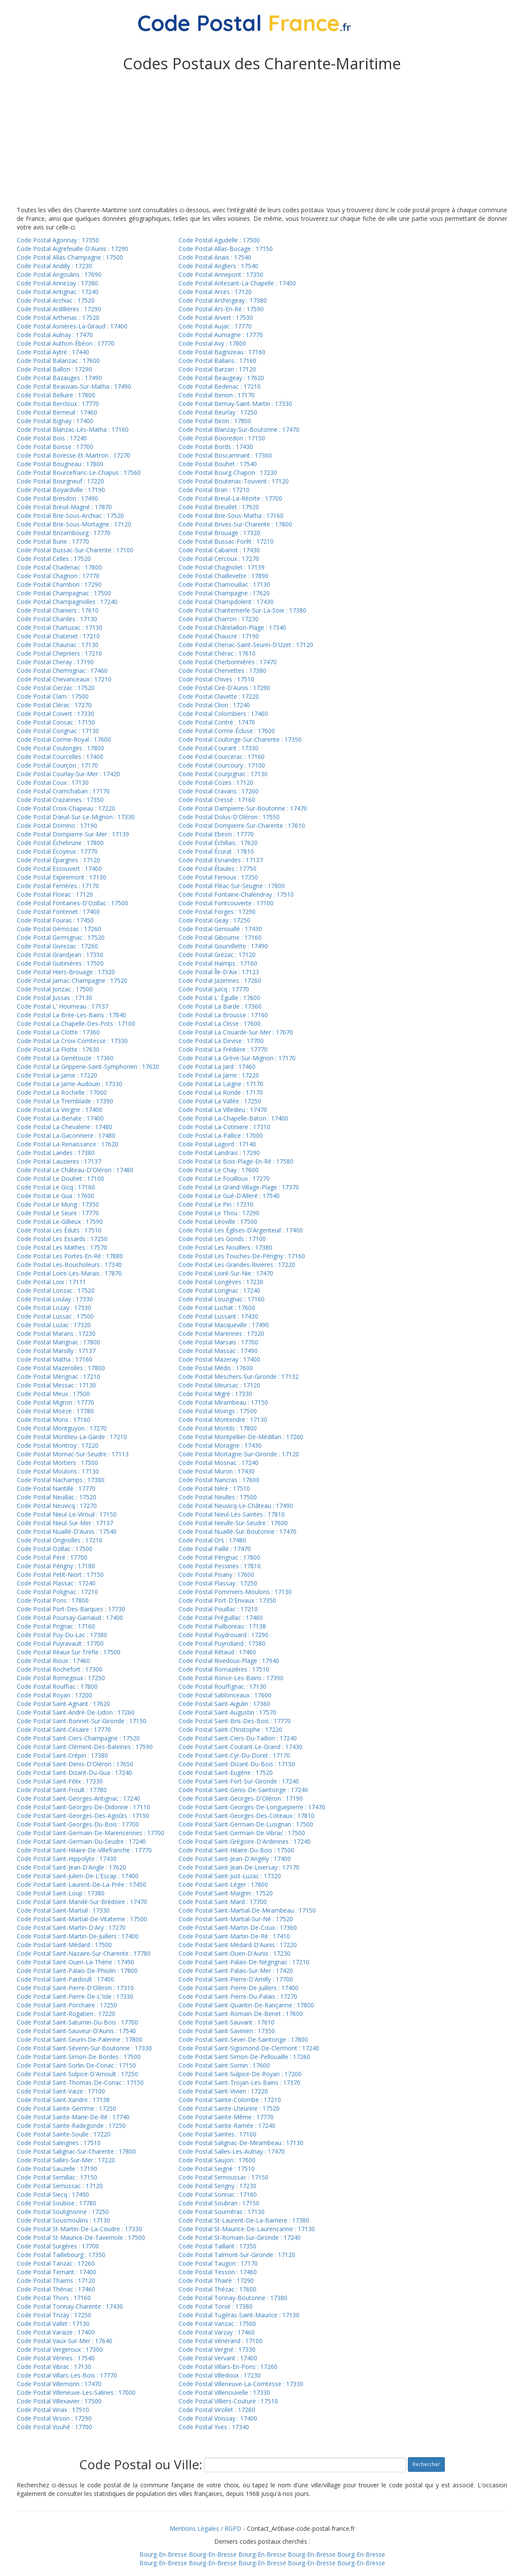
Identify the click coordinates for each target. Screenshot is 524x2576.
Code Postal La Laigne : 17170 (221, 1084)
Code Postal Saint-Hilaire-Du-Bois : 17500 (236, 1850)
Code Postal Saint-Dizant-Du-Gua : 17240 (74, 1772)
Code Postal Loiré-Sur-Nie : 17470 (226, 1273)
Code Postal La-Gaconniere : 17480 (66, 1135)
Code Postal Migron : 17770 (55, 1402)
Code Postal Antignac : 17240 (58, 292)
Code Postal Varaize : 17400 (56, 2332)
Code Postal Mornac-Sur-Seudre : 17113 (73, 1454)
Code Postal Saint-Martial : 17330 (63, 1910)
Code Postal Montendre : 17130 (223, 1419)
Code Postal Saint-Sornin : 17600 (224, 2065)
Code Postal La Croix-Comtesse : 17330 (72, 1041)
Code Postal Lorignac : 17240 (219, 1290)
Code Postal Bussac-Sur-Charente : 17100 (75, 550)
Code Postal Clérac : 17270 (54, 705)
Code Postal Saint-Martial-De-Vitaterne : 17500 (82, 1919)
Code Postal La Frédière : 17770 (223, 1049)
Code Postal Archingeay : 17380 (223, 300)
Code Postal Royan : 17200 (54, 1695)
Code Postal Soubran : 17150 (219, 2203)
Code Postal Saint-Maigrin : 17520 (226, 1893)
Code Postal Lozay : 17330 (54, 1307)
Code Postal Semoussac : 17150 (223, 2177)
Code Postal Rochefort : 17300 (59, 1669)
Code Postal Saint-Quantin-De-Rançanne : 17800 (246, 2005)
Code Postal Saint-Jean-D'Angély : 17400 (235, 1859)
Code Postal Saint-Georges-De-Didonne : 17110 (83, 1807)
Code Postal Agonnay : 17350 (58, 240)
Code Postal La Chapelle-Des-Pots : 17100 (76, 1023)
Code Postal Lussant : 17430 (218, 1316)
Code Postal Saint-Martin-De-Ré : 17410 (234, 1936)
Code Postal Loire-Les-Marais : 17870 (69, 1273)
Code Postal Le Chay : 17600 (219, 1170)
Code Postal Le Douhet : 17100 (60, 1178)
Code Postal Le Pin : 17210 (216, 1204)
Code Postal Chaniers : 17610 (58, 610)
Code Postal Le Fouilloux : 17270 (224, 1178)
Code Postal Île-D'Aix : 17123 (219, 972)
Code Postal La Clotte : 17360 (58, 1032)
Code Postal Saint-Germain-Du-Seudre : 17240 (81, 1841)
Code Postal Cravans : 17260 (219, 791)
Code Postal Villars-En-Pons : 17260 (228, 2366)
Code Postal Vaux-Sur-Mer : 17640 (64, 2341)
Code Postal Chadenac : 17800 (59, 567)
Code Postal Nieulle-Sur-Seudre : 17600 (233, 1523)
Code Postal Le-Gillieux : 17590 (60, 1221)
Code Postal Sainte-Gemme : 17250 (66, 2108)
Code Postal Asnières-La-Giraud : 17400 (72, 326)
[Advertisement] (262, 141)
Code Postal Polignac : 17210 (57, 1592)
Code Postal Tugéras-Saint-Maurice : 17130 (239, 2315)
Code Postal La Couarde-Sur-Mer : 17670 (236, 1032)
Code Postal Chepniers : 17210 (59, 653)
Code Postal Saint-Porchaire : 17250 (67, 2005)
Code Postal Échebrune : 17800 (60, 843)
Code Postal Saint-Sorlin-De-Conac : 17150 (76, 2065)
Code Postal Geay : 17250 (214, 920)
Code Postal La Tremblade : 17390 (65, 1101)
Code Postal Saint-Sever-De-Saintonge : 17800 (243, 2039)
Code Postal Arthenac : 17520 (58, 317)
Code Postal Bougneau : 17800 (60, 464)
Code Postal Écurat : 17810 (216, 851)
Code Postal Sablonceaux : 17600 (225, 1695)
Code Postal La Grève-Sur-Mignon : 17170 (237, 1058)
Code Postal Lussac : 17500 (55, 1316)
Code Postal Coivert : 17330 (55, 713)
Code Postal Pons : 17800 (53, 1600)
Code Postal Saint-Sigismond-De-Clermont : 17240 (249, 2048)
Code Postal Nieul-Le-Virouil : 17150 (67, 1514)
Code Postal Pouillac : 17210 (218, 1609)
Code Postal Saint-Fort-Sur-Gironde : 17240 (239, 1781)
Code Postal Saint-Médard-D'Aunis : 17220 (238, 1945)
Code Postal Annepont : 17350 (221, 274)
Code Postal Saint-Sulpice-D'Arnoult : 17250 (77, 2074)
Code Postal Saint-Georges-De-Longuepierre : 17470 (252, 1807)
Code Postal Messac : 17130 (56, 1385)
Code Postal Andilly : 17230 (54, 266)
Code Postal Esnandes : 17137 (221, 860)
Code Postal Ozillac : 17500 (54, 1549)
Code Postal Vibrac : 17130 (54, 2366)
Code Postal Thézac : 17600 (217, 2289)
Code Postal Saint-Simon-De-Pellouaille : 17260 (244, 2057)
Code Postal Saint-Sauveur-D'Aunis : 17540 (76, 2031)
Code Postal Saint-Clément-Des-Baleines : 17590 (85, 1747)
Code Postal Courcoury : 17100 (222, 765)
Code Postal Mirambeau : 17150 (223, 1402)
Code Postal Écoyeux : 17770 (57, 851)
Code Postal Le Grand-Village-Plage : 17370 (239, 1187)
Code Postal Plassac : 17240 (56, 1583)
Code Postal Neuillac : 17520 (56, 1497)
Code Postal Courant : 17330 (219, 748)
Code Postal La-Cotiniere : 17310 (224, 1127)
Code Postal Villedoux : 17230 (220, 2375)
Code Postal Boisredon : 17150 (222, 438)
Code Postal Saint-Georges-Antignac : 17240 (78, 1798)
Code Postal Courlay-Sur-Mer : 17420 (68, 774)
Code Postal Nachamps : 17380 (61, 1480)
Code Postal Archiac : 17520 (56, 300)
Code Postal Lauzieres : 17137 (59, 1161)
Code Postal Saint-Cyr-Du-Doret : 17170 (234, 1755)
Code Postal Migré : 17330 (215, 1394)
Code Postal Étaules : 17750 (217, 868)
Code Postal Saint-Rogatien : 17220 (66, 2013)
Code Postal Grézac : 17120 (217, 955)
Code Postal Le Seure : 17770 (58, 1213)
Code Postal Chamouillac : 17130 (224, 584)
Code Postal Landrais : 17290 (219, 1153)
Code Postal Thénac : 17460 (56, 2289)
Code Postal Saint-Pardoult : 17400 (65, 1979)
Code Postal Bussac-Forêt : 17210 (226, 541)
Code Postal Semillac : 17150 (57, 2177)
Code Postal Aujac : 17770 (215, 326)
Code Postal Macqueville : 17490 (224, 1325)
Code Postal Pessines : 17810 (220, 1566)
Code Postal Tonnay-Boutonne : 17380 (233, 2298)
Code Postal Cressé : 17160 (217, 800)
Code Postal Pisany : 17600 (216, 1574)
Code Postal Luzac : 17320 (54, 1325)
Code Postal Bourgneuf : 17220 (60, 481)
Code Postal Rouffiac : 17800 (57, 1686)
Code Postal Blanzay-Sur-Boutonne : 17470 (239, 429)
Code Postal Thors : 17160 (54, 2298)
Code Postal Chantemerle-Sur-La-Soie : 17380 (242, 610)
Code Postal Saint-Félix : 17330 (60, 1781)
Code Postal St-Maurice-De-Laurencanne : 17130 (247, 2229)
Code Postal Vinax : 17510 (53, 2410)
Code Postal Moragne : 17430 (220, 1445)
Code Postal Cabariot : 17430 (219, 550)
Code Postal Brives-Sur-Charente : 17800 (235, 524)
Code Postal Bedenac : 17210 (220, 386)
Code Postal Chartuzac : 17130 (59, 627)
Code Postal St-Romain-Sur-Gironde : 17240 (240, 2237)
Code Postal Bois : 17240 (52, 438)
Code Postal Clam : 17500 (53, 696)
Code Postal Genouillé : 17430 (220, 929)
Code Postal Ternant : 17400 (56, 2272)
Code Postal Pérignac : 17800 (219, 1557)
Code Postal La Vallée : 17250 (220, 1101)
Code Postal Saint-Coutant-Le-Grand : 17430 (240, 1747)
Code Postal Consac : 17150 (56, 722)
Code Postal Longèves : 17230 (221, 1282)
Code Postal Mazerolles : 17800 (61, 1368)
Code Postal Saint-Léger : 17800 (223, 1884)
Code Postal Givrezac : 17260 (57, 946)
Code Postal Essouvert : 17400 (59, 868)
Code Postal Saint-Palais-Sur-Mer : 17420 (236, 1970)
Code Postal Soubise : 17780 (56, 2203)
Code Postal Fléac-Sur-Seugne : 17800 (232, 886)
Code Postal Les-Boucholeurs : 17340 (69, 1264)
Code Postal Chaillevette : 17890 (223, 576)
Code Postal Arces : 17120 (215, 292)
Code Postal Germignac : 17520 (61, 937)
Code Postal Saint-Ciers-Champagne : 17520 (78, 1738)
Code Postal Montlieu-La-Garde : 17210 (72, 1437)
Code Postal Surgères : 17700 (58, 2246)
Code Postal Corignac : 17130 (58, 731)
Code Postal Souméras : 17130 (222, 2212)
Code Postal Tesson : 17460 (218, 2272)
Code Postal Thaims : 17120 (56, 2280)
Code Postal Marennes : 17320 (221, 1333)
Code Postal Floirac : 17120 (55, 894)
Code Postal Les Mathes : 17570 (62, 1247)
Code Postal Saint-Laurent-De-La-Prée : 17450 (81, 1884)
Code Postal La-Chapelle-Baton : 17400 (233, 1118)
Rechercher (426, 2464)
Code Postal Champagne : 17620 (224, 593)
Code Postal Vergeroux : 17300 (60, 2349)
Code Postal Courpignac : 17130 (223, 774)
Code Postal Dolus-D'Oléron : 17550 (229, 817)
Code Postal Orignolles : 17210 (59, 1540)
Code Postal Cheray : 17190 (55, 662)
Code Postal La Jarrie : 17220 (219, 1075)
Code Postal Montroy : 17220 (58, 1445)
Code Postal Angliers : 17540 (218, 266)
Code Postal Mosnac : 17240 (219, 1462)
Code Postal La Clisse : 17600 (220, 1023)
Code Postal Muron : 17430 (217, 1471)
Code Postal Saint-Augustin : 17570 (227, 1712)
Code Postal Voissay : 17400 (218, 2418)
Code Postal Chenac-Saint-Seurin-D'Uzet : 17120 (246, 645)
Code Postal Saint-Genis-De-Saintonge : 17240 (243, 1790)
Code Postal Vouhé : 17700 (54, 2427)
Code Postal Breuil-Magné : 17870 (64, 507)
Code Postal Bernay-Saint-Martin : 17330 (235, 403)
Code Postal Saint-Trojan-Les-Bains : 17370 (239, 2082)
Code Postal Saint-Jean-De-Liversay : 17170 (239, 1867)
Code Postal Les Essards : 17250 (62, 1239)
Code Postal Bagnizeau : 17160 (222, 352)
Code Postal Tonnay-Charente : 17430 (70, 2306)
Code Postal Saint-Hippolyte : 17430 (67, 1859)
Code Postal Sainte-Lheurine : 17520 (229, 2108)
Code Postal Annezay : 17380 (57, 283)
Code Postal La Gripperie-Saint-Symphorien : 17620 (88, 1066)
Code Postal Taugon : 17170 (218, 2263)
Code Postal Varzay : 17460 (217, 2332)
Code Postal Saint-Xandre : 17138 (63, 2100)
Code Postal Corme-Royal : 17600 (64, 739)
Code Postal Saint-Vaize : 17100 (61, 2091)
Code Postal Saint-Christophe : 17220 (230, 1729)
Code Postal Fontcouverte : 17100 (226, 903)
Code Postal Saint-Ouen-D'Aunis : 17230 (234, 1953)
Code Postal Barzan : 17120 (217, 369)
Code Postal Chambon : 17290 (59, 584)
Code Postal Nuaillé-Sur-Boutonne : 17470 (237, 1531)
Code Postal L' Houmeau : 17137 (62, 1006)
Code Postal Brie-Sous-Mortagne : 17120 (74, 524)
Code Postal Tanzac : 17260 (56, 2263)
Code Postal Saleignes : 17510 (59, 2143)
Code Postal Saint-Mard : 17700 (223, 1902)
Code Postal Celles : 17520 (54, 558)
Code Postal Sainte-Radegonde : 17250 (71, 2125)
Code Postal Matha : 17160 (54, 1359)
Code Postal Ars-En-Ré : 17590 (221, 309)
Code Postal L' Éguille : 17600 (219, 998)
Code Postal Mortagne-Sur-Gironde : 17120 (239, 1454)
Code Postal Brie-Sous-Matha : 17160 (231, 515)
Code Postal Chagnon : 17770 (58, 576)
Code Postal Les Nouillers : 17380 (225, 1247)
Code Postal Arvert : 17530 (216, 317)
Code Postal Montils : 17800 (218, 1428)
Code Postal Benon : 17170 (217, 395)
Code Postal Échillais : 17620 (218, 843)
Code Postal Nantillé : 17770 (56, 1488)
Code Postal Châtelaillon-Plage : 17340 (232, 627)
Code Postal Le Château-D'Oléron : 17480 (75, 1170)
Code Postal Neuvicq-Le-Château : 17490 (236, 1506)
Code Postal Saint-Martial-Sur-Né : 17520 (236, 1919)
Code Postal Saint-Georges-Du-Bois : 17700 (78, 1824)
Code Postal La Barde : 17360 (220, 1006)
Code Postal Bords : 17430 (216, 447)
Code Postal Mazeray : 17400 (219, 1359)
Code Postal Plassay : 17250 (218, 1583)
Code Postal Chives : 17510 (216, 679)
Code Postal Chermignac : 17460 (62, 670)
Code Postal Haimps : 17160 (218, 963)
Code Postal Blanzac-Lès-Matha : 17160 (73, 429)
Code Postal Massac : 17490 (218, 1351)
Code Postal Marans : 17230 (56, 1333)
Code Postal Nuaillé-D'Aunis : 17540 (67, 1531)
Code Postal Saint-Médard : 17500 (64, 1945)
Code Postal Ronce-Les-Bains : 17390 (231, 1678)
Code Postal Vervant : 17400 (218, 2358)
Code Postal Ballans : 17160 (217, 360)
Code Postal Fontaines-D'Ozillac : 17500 (72, 903)
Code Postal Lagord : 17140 (217, 1144)
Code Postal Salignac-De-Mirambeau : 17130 (241, 2143)
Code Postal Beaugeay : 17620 (221, 378)
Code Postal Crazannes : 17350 (60, 800)
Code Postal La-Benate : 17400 (60, 1118)
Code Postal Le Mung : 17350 (58, 1204)
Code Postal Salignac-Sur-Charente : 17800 (76, 2151)
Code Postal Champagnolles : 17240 (67, 602)
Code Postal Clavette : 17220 (219, 696)
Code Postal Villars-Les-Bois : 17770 (67, 2375)
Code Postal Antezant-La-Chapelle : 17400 (237, 283)
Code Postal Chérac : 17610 (217, 653)
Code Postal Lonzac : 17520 (56, 1290)
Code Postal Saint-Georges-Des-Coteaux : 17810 (246, 1815)
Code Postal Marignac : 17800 (58, 1342)
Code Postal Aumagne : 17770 (221, 335)
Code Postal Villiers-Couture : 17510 (228, 2401)
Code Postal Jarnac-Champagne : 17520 (72, 980)
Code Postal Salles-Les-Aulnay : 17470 (232, 2151)
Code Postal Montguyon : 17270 (62, 1428)
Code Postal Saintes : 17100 (217, 2134)
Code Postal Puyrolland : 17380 (222, 1643)
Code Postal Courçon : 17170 (57, 765)
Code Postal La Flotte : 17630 (58, 1049)
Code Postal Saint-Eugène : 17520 (226, 1772)
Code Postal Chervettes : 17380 (222, 670)
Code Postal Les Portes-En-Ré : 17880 (70, 1256)
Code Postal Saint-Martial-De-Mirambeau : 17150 (247, 1910)
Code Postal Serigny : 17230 (217, 2186)
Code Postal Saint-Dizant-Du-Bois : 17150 (237, 1764)
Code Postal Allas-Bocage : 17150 (226, 249)
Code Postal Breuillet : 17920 (219, 507)
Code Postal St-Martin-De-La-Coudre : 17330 (79, 2229)
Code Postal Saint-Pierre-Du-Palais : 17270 (238, 1996)
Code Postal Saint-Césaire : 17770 (64, 1729)
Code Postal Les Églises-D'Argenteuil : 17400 (241, 1230)
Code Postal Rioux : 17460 (53, 1660)
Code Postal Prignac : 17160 (56, 1626)
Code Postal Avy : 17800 (212, 343)
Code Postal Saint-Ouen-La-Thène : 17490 (75, 1962)
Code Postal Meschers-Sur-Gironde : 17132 (239, 1376)
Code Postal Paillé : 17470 (215, 1549)
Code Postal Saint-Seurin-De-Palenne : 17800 (79, 2039)
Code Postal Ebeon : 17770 (216, 834)
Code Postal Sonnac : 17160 (218, 2194)
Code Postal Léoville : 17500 (218, 1221)
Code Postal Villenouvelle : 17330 (224, 2392)
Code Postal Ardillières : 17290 (59, 309)
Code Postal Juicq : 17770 (214, 989)
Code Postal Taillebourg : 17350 (61, 2255)
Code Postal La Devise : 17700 (221, 1041)
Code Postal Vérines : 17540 (56, 2358)
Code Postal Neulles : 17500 (218, 1497)
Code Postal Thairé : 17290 (216, 2280)
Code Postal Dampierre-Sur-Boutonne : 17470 (243, 808)
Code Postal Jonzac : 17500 (55, 989)
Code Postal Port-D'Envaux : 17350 (227, 1600)
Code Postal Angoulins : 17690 (59, 274)
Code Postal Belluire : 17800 (56, 395)
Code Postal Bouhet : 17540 (218, 464)
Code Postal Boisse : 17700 (55, 447)
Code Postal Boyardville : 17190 (61, 490)
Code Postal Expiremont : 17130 (61, 877)
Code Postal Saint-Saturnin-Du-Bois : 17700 (77, 2022)
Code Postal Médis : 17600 (216, 1368)
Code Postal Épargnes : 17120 (58, 860)
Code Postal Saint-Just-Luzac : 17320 (230, 1876)
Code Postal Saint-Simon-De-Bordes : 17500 (79, 2057)
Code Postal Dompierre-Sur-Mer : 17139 (73, 834)
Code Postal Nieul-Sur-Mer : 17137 (65, 1523)
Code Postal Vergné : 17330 (217, 2349)
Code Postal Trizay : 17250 (54, 2315)
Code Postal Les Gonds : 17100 (222, 1239)
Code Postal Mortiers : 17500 (57, 1462)
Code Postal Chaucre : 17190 (219, 636)
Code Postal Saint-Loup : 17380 (61, 1893)
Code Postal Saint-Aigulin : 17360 (224, 1704)
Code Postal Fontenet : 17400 (58, 911)
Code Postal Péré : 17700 (52, 1557)
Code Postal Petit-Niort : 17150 (60, 1574)
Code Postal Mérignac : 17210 (58, 1376)
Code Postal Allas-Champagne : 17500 (70, 257)
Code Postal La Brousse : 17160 (223, 1015)
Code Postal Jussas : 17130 (54, 998)
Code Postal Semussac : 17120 (60, 2186)
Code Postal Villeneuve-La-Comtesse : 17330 (241, 2384)
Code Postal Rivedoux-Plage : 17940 (229, 1660)
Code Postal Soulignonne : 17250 (63, 2212)
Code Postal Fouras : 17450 (55, 920)
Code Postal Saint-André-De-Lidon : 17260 (76, 1712)
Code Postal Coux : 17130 (53, 782)
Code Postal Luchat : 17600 (217, 1307)
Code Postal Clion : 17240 (214, 705)
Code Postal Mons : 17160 (53, 1419)
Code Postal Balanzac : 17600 (58, 360)
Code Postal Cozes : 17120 (216, 782)
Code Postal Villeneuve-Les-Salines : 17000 (76, 2392)
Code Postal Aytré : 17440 (53, 352)
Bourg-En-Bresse (163, 2554)
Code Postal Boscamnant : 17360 (225, 455)
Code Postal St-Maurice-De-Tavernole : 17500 (81, 2237)
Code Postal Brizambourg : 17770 (64, 533)
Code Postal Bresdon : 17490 (57, 498)
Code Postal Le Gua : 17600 (55, 1196)
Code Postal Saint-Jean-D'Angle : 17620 (71, 1867)
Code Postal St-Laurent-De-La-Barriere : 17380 (244, 2220)
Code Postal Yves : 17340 (214, 2427)
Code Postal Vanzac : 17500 (217, 2323)
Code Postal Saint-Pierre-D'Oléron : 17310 (75, 1988)
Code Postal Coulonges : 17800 (60, 748)
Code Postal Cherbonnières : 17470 (228, 662)
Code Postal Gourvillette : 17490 (223, 946)
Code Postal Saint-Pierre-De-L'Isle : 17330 (75, 1996)
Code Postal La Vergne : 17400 (59, 1109)
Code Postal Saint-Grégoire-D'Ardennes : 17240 (245, 1841)
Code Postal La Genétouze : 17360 (65, 1058)
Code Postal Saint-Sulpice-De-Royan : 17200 (240, 2074)
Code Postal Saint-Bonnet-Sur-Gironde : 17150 (81, 1721)
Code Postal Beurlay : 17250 (218, 412)
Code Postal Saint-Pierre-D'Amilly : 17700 (236, 1979)
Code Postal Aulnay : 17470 (55, 335)
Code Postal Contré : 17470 (217, 722)
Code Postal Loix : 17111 (51, 1282)
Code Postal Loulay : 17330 (55, 1299)
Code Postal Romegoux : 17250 (61, 1678)
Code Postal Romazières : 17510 (224, 1669)
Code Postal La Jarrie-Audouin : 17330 (69, 1084)
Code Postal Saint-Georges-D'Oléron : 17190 (241, 1798)
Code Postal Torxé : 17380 (216, 2306)
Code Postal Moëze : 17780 (55, 1411)
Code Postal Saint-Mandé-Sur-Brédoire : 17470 (82, 1902)
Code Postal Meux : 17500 (53, 1394)
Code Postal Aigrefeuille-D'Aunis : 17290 (72, 249)
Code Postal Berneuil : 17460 (57, 412)
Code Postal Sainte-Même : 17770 (226, 2117)
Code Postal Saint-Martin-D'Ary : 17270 (71, 1927)
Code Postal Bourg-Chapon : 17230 (228, 472)
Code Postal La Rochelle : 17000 (62, 1092)
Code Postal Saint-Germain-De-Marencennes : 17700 (90, 1833)
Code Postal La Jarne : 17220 (57, 1075)
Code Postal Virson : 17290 (54, 2418)
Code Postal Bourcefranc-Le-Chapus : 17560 (79, 472)
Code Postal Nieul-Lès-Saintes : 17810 (232, 1514)
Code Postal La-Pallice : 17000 (221, 1135)
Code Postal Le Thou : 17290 (219, 1213)
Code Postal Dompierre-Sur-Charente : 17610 (242, 825)
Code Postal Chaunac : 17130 (58, 645)
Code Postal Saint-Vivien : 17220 (223, 2091)
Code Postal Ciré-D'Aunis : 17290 (224, 688)
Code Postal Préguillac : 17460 (221, 1617)
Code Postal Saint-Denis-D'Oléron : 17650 (75, 1764)
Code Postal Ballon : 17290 (54, 369)
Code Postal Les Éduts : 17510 (59, 1230)
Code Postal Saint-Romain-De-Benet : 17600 (241, 2013)
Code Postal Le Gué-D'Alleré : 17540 (229, 1196)
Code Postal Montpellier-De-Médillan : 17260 (241, 1437)
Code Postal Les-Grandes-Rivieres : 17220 (237, 1264)
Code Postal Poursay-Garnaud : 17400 (70, 1617)
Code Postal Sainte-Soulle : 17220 (64, 2134)
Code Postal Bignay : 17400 (55, 421)
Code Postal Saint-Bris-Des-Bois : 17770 (235, 1721)
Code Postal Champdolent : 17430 (226, 602)
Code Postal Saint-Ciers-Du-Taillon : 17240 (238, 1738)
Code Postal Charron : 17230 (219, 619)
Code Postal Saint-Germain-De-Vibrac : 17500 (242, 1833)
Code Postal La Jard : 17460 (217, 1066)
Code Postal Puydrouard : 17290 (223, 1635)
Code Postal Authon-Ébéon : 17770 (65, 343)
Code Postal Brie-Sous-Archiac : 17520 (70, 515)
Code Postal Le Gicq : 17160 (56, 1187)
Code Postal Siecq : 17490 (53, 2194)
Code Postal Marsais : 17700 (218, 1342)
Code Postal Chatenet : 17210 (58, 636)
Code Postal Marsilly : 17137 (56, 1351)
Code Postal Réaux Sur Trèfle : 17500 (68, 1652)
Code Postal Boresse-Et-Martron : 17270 (73, 455)
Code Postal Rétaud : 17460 (217, 1652)
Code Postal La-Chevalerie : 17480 (64, 1127)
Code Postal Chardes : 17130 (57, 619)
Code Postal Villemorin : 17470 (59, 2384)
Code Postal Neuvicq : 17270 (57, 1506)
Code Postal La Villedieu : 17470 (223, 1109)
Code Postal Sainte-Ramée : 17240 (227, 2125)
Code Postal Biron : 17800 (215, 421)
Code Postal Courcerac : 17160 (222, 756)
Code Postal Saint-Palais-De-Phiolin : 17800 (77, 1970)
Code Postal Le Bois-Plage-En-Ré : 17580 (236, 1161)
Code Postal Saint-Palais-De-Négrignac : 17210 (244, 1962)
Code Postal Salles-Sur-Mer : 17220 (66, 2160)
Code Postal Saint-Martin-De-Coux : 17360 (238, 1927)
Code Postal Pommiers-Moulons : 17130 (235, 1592)
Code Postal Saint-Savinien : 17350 (227, 2031)
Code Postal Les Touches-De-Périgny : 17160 (242, 1256)
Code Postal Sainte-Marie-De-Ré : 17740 (73, 2117)
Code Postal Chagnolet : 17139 (222, 567)
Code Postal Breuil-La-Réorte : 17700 (230, 498)
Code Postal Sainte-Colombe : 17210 (230, 2100)
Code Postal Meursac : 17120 (219, 1385)
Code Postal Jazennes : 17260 (220, 980)
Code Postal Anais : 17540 (215, 257)
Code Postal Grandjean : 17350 (60, 955)
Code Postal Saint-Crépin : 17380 (62, 1755)
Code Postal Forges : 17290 (217, 911)
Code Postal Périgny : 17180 (56, 1566)
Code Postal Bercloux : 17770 (58, 403)
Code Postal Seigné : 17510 (217, 2168)
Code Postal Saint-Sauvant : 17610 (226, 2022)
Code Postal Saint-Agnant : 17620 (63, 1704)
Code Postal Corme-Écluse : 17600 (227, 731)
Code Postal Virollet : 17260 (217, 2410)
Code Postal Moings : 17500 (218, 1411)
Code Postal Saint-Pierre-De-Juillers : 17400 (239, 1988)
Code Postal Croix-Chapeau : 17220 (66, 808)
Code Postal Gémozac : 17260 (59, 929)
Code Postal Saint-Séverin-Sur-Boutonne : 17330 (84, 2048)
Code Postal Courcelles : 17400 (60, 756)
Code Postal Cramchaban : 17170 (63, 791)
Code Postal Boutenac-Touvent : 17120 (234, 481)
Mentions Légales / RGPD (205, 2528)
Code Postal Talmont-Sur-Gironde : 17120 (237, 2255)
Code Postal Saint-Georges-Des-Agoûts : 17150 (83, 1815)
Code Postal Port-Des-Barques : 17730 (71, 1609)
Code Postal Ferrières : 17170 (58, 886)
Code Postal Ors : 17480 (212, 1540)
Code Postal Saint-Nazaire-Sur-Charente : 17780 (84, 1953)
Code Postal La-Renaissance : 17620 (67, 1144)
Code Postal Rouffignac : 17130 (222, 1686)
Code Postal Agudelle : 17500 (219, 240)
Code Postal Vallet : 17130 (53, 2323)
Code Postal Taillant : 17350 (217, 2246)
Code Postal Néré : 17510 (214, 1488)
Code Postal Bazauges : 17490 (59, 378)
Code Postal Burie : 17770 (53, 541)
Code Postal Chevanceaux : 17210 (64, 679)
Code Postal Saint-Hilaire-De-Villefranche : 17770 (84, 1850)
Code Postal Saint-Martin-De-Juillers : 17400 (78, 1936)
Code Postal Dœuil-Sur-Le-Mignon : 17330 (76, 817)
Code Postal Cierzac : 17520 (56, 688)
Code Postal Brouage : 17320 (219, 533)
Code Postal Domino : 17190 (57, 825)
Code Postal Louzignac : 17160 (222, 1299)
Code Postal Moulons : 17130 (58, 1471)
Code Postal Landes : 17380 (56, 1153)
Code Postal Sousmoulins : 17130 (63, 2220)
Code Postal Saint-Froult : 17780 (62, 1790)
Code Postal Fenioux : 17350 (218, 877)
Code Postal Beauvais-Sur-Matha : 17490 (74, 386)
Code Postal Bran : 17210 (214, 490)
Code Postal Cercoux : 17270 (219, 558)
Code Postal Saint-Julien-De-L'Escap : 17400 (78, 1876)
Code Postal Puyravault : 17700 (60, 1643)
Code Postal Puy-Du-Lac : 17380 (62, 1635)
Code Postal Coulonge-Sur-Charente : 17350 (240, 739)
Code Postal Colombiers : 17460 (223, 713)
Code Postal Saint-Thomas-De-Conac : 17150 (80, 2082)
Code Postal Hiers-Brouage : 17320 (66, 972)
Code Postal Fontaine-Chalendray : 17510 (236, 894)
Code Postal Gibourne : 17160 (220, 937)
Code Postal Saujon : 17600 (217, 2160)
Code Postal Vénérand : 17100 (220, 2341)
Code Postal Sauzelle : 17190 (57, 2168)
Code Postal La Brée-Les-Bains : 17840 (71, 1015)
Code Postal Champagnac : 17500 (64, 593)
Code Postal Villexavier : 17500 (59, 2401)
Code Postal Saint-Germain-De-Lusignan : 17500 (246, 1824)
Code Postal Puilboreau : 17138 (222, 1626)
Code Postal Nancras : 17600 (219, 1480)
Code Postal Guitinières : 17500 (60, 963)
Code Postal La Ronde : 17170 (221, 1092)
